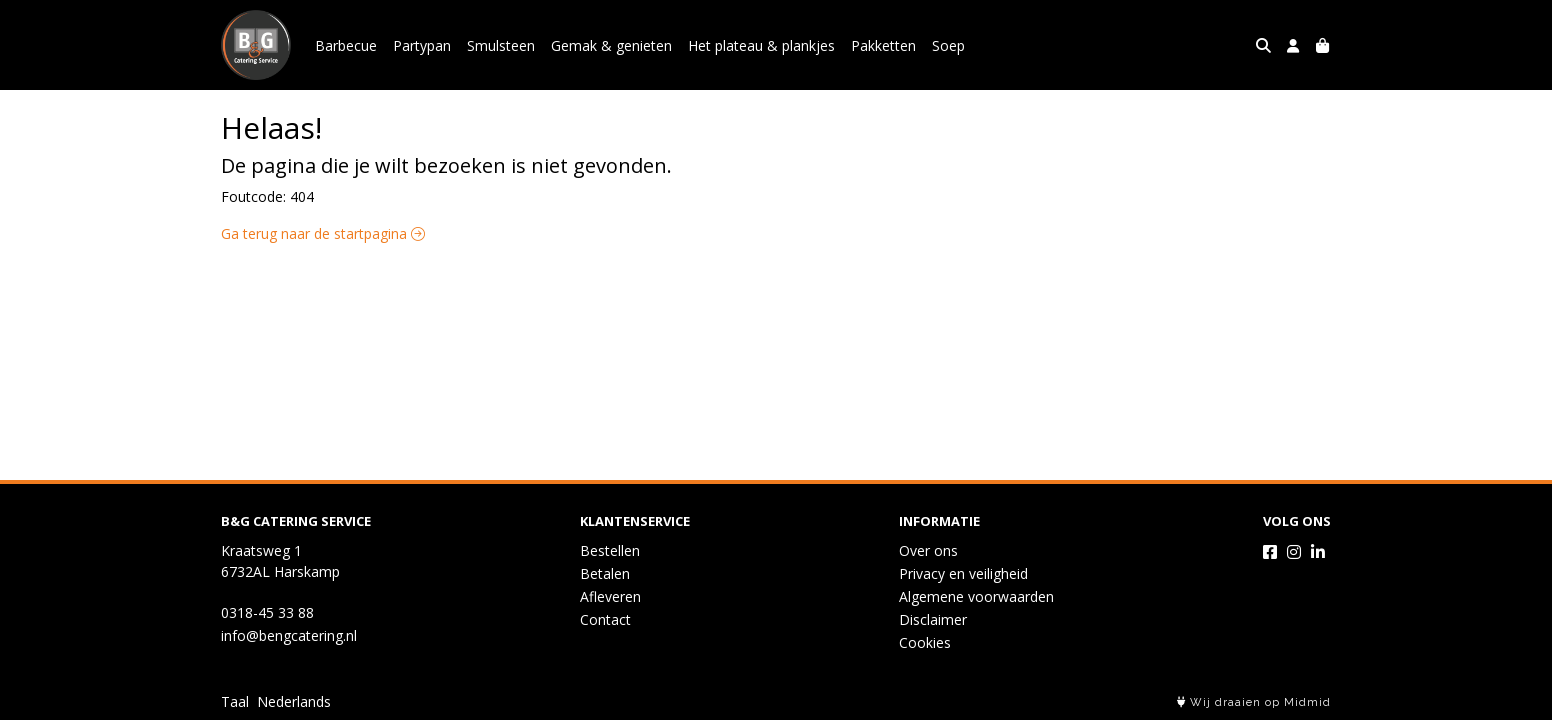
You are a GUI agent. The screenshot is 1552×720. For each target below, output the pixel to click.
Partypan (422, 45)
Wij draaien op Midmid (1254, 702)
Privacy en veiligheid (963, 573)
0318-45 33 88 (267, 612)
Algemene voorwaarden (976, 596)
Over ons (928, 550)
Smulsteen (501, 45)
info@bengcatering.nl (289, 635)
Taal (235, 701)
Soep (948, 45)
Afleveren (610, 596)
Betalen (605, 573)
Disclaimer (933, 619)
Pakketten (883, 45)
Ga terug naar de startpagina (323, 233)
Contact (605, 619)
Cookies (925, 642)
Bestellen (610, 550)
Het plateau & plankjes (761, 45)
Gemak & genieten (611, 45)
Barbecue (346, 45)
